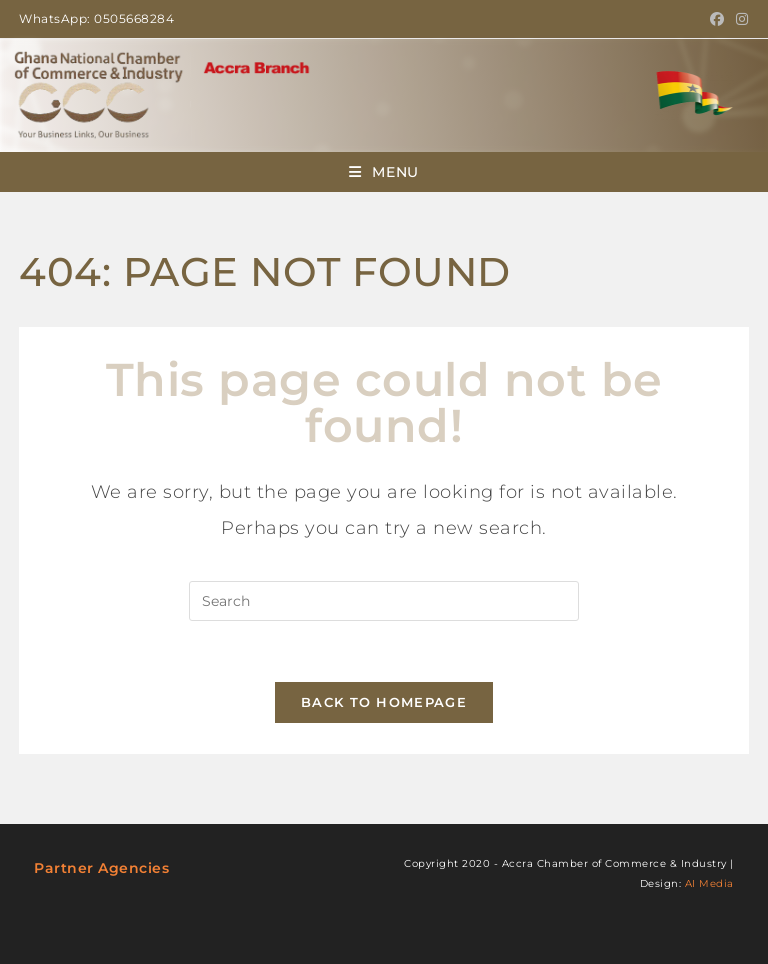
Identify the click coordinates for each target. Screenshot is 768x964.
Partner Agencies (101, 868)
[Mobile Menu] (384, 172)
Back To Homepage (384, 702)
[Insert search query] (384, 601)
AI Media (709, 883)
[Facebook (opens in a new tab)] (717, 19)
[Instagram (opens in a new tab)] (739, 19)
